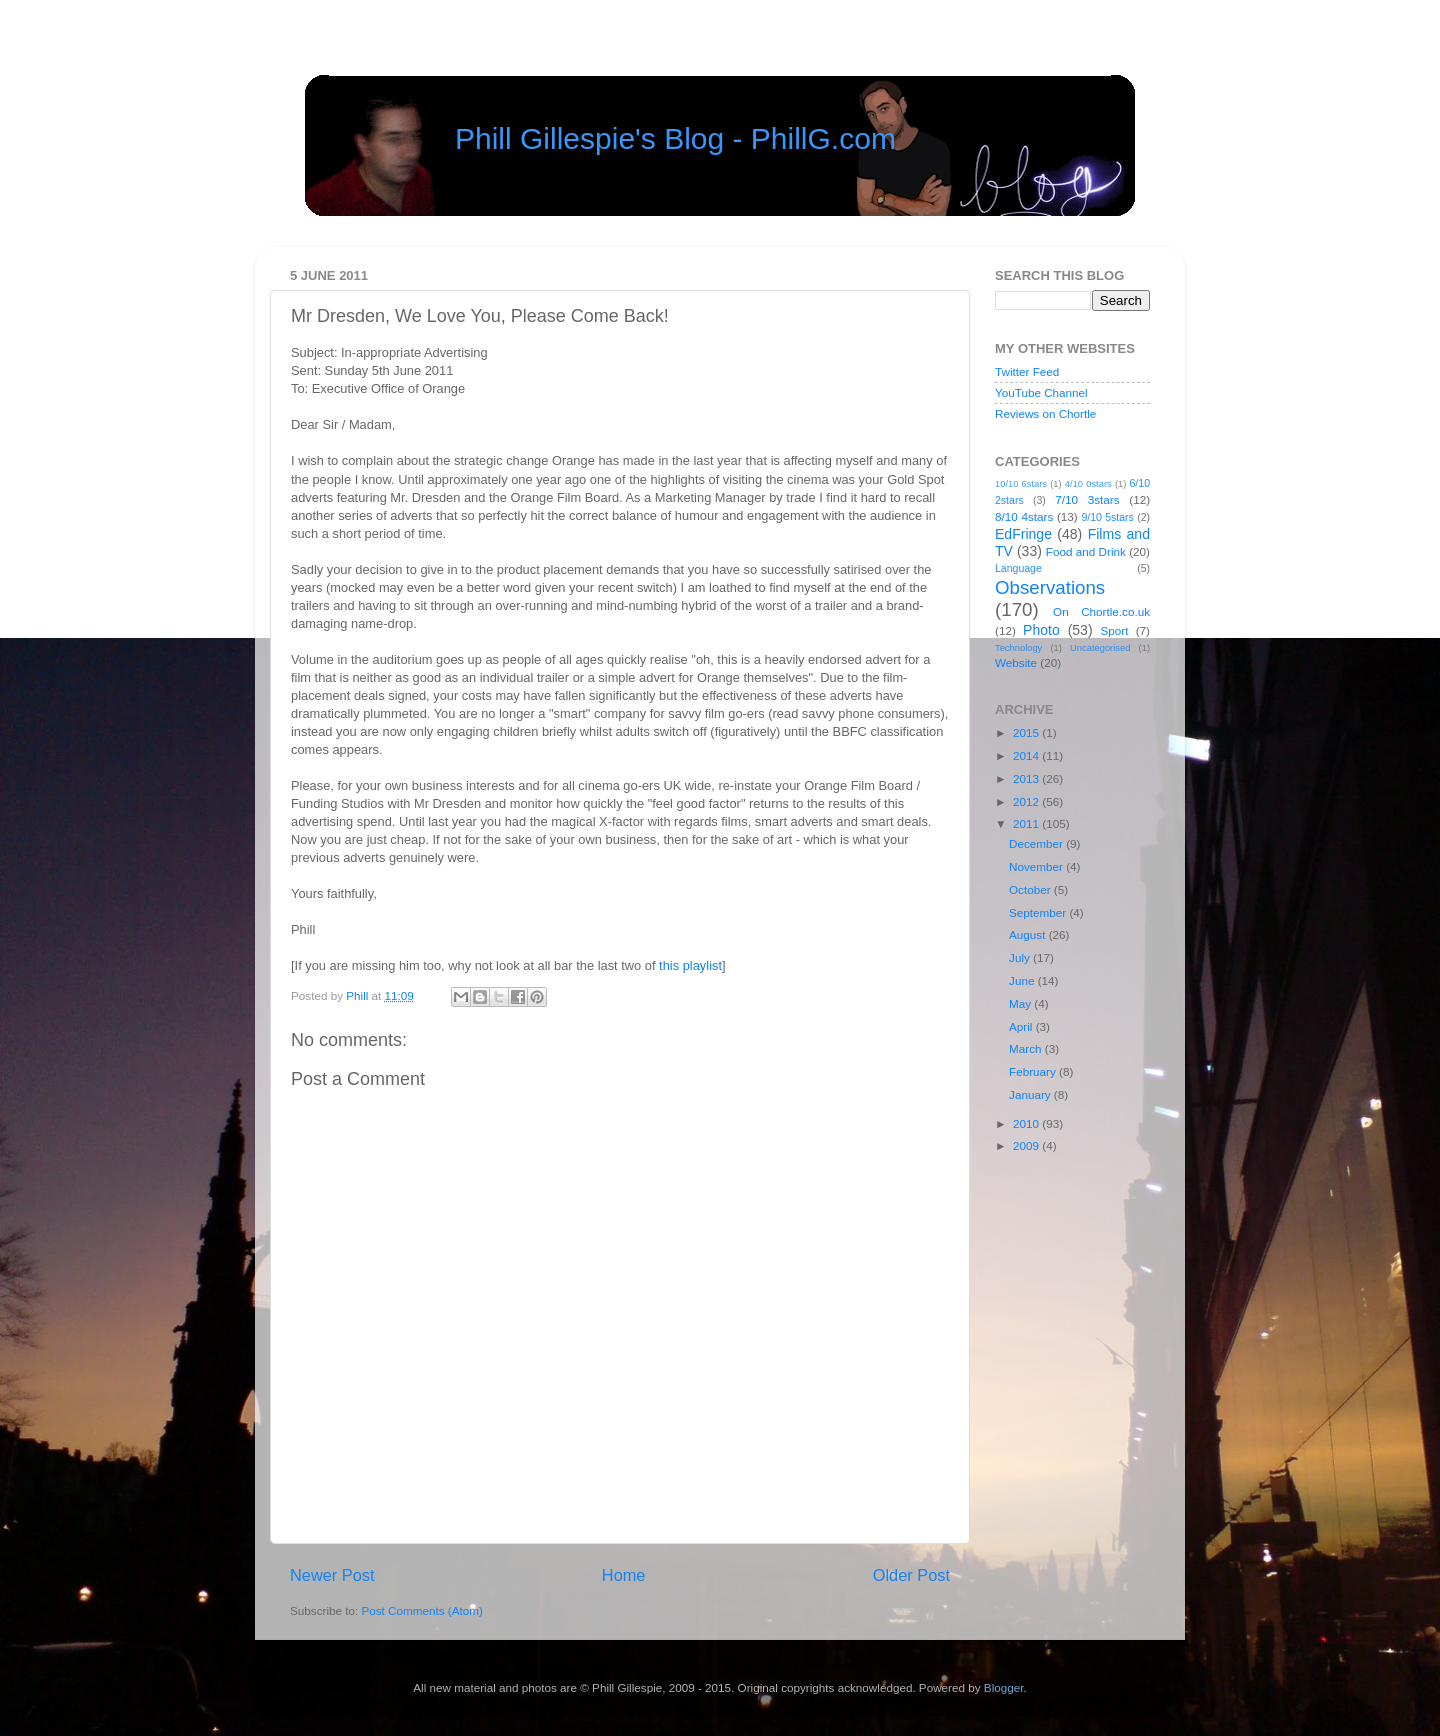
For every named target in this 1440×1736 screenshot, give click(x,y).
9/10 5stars (1107, 517)
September (1039, 912)
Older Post (911, 1575)
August (1029, 934)
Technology (1018, 648)
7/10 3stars (1087, 499)
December (1037, 843)
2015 (1027, 732)
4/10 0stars (1088, 484)
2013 (1027, 778)
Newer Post (332, 1575)
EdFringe (1023, 534)
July (1021, 957)
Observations (1050, 587)
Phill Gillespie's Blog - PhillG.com (675, 138)
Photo (1041, 630)
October (1031, 889)
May (1021, 1003)
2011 (1027, 823)
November (1037, 866)
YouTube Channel (1041, 392)
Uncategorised (1100, 648)
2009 (1027, 1145)
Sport (1115, 630)
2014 (1027, 755)
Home (624, 1575)
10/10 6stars (1021, 484)
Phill (358, 995)
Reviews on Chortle (1045, 413)
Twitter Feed (1027, 371)
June (1023, 980)
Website (1016, 662)
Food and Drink (1086, 551)
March (1027, 1048)
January (1031, 1094)
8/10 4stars (1024, 516)
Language (1018, 568)
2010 (1027, 1123)
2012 (1027, 801)
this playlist (690, 965)
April (1022, 1026)
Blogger (1004, 1687)
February (1034, 1071)
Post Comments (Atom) (421, 1610)
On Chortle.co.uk (1101, 611)
